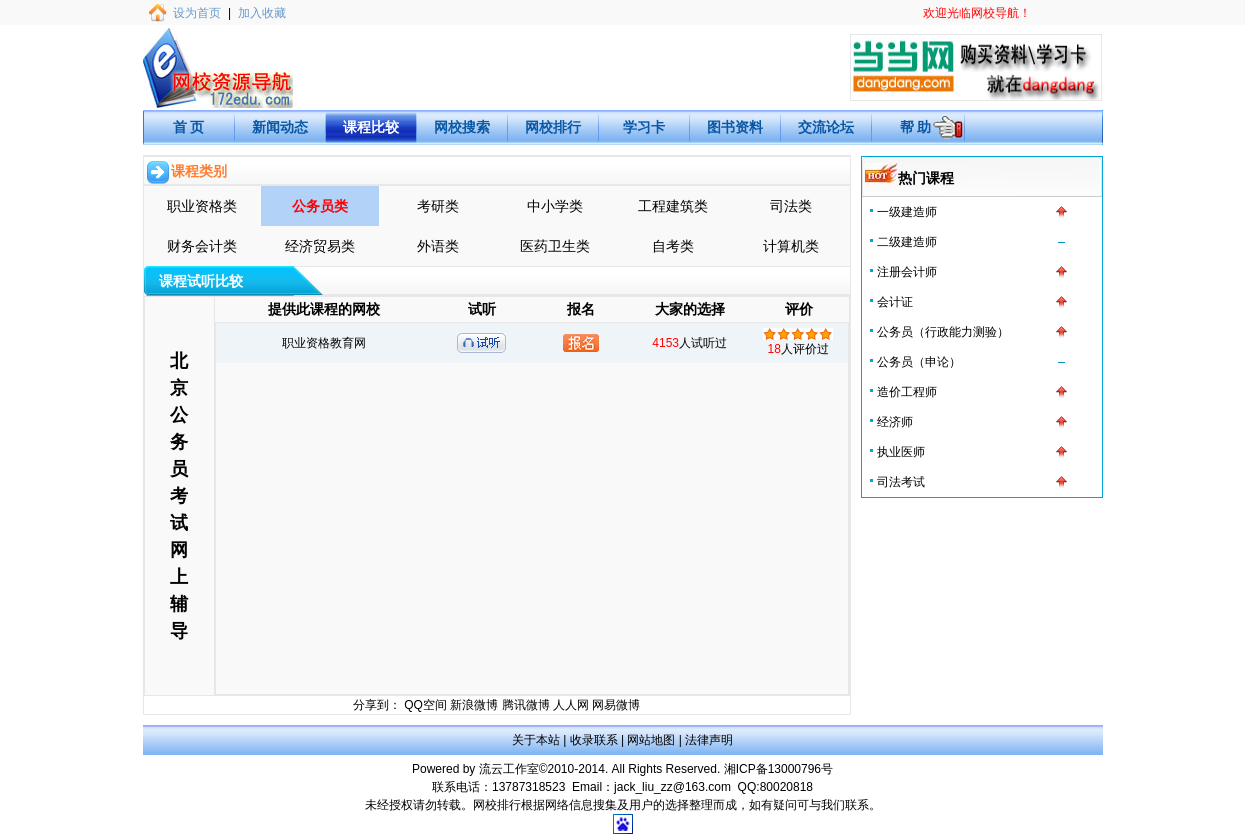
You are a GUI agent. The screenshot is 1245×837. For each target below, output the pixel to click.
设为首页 (197, 13)
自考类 (673, 246)
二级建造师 (907, 242)
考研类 (438, 206)
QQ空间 (425, 705)
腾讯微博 (526, 705)
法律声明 (709, 740)
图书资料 (735, 127)
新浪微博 (474, 705)
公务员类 (320, 206)
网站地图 (651, 740)
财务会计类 (202, 246)
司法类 (791, 206)
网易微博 (616, 705)
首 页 (189, 127)
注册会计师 (907, 272)
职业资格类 (202, 206)
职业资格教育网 (324, 343)
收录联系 (594, 740)
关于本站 (536, 740)
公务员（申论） (919, 362)
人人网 (571, 705)
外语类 (438, 246)
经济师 (895, 422)
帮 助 (916, 127)
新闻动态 (280, 127)
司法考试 (901, 482)
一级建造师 (907, 212)
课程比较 (371, 127)
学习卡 (644, 127)
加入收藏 (262, 13)
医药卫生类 (555, 246)
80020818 (786, 787)
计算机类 (791, 246)
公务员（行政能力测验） (943, 332)
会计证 (895, 302)
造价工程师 (907, 392)
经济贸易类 (320, 246)
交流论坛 (826, 127)
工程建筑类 (673, 206)
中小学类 (555, 206)
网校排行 (553, 127)
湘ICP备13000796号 (778, 769)
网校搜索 (462, 127)
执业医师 (901, 452)
